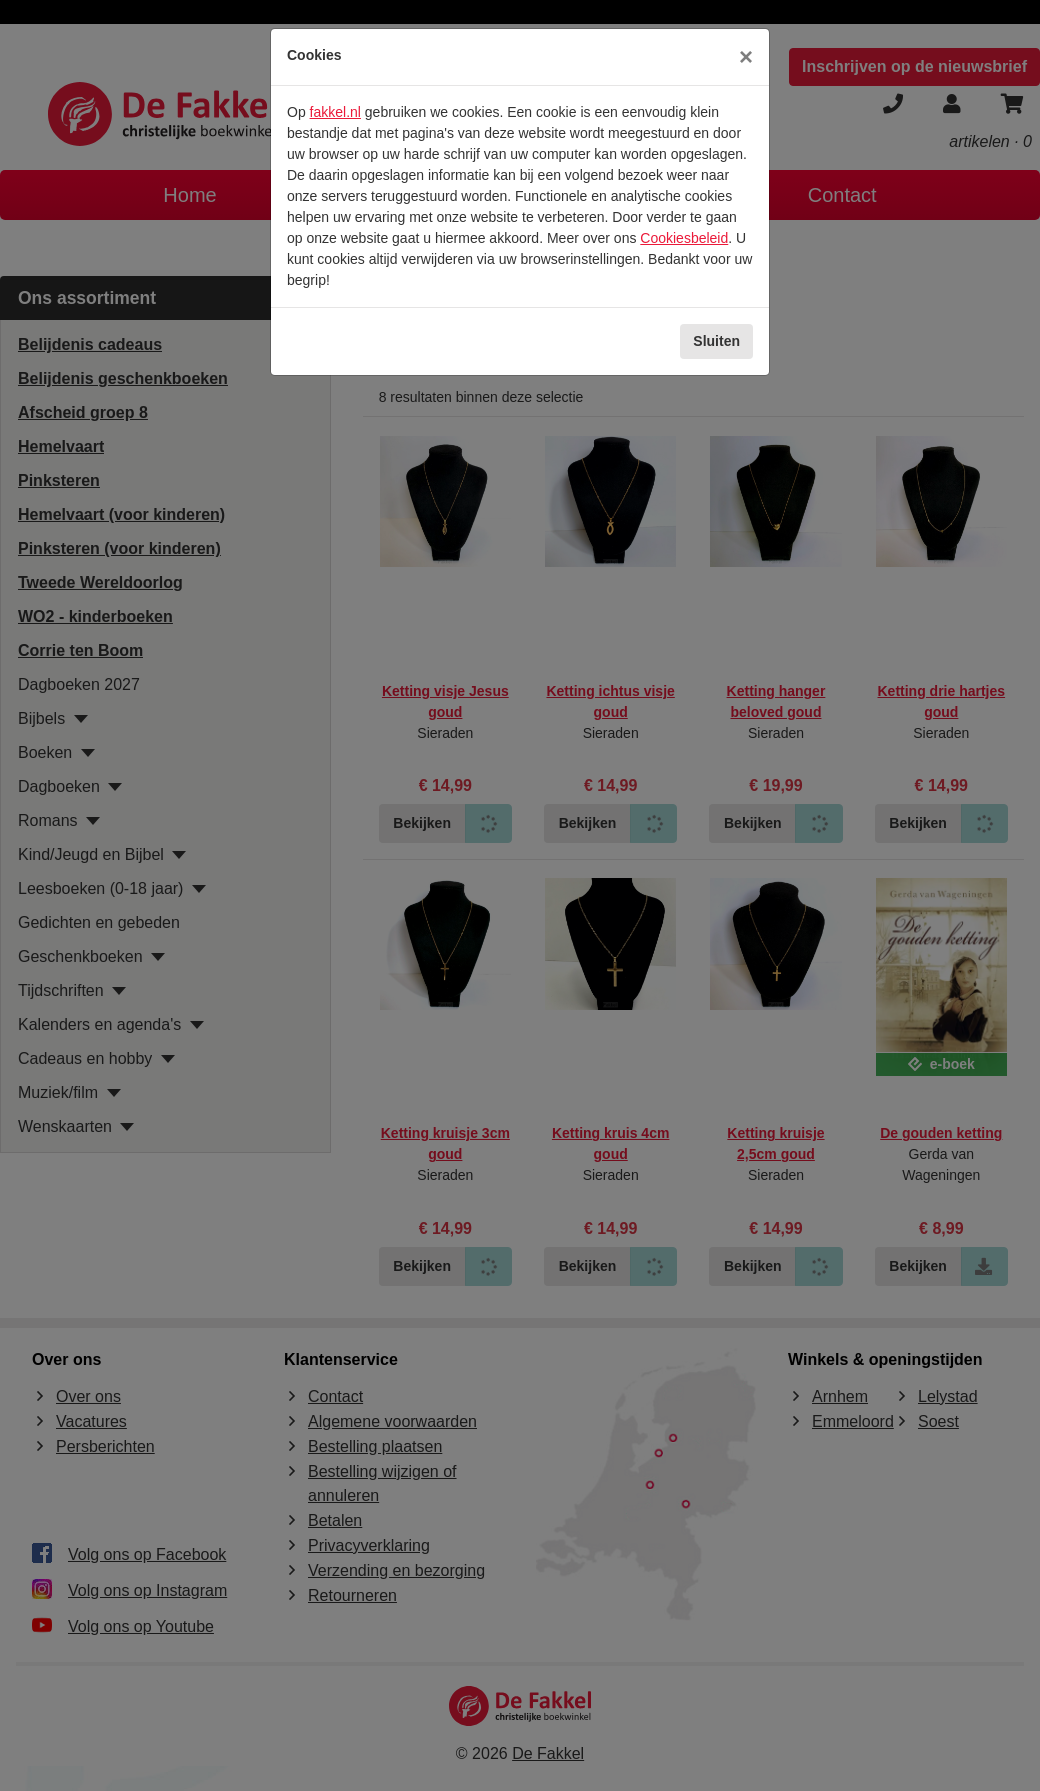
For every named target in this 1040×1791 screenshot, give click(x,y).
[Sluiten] (746, 57)
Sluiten (716, 341)
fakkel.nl (335, 112)
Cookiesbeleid (684, 238)
